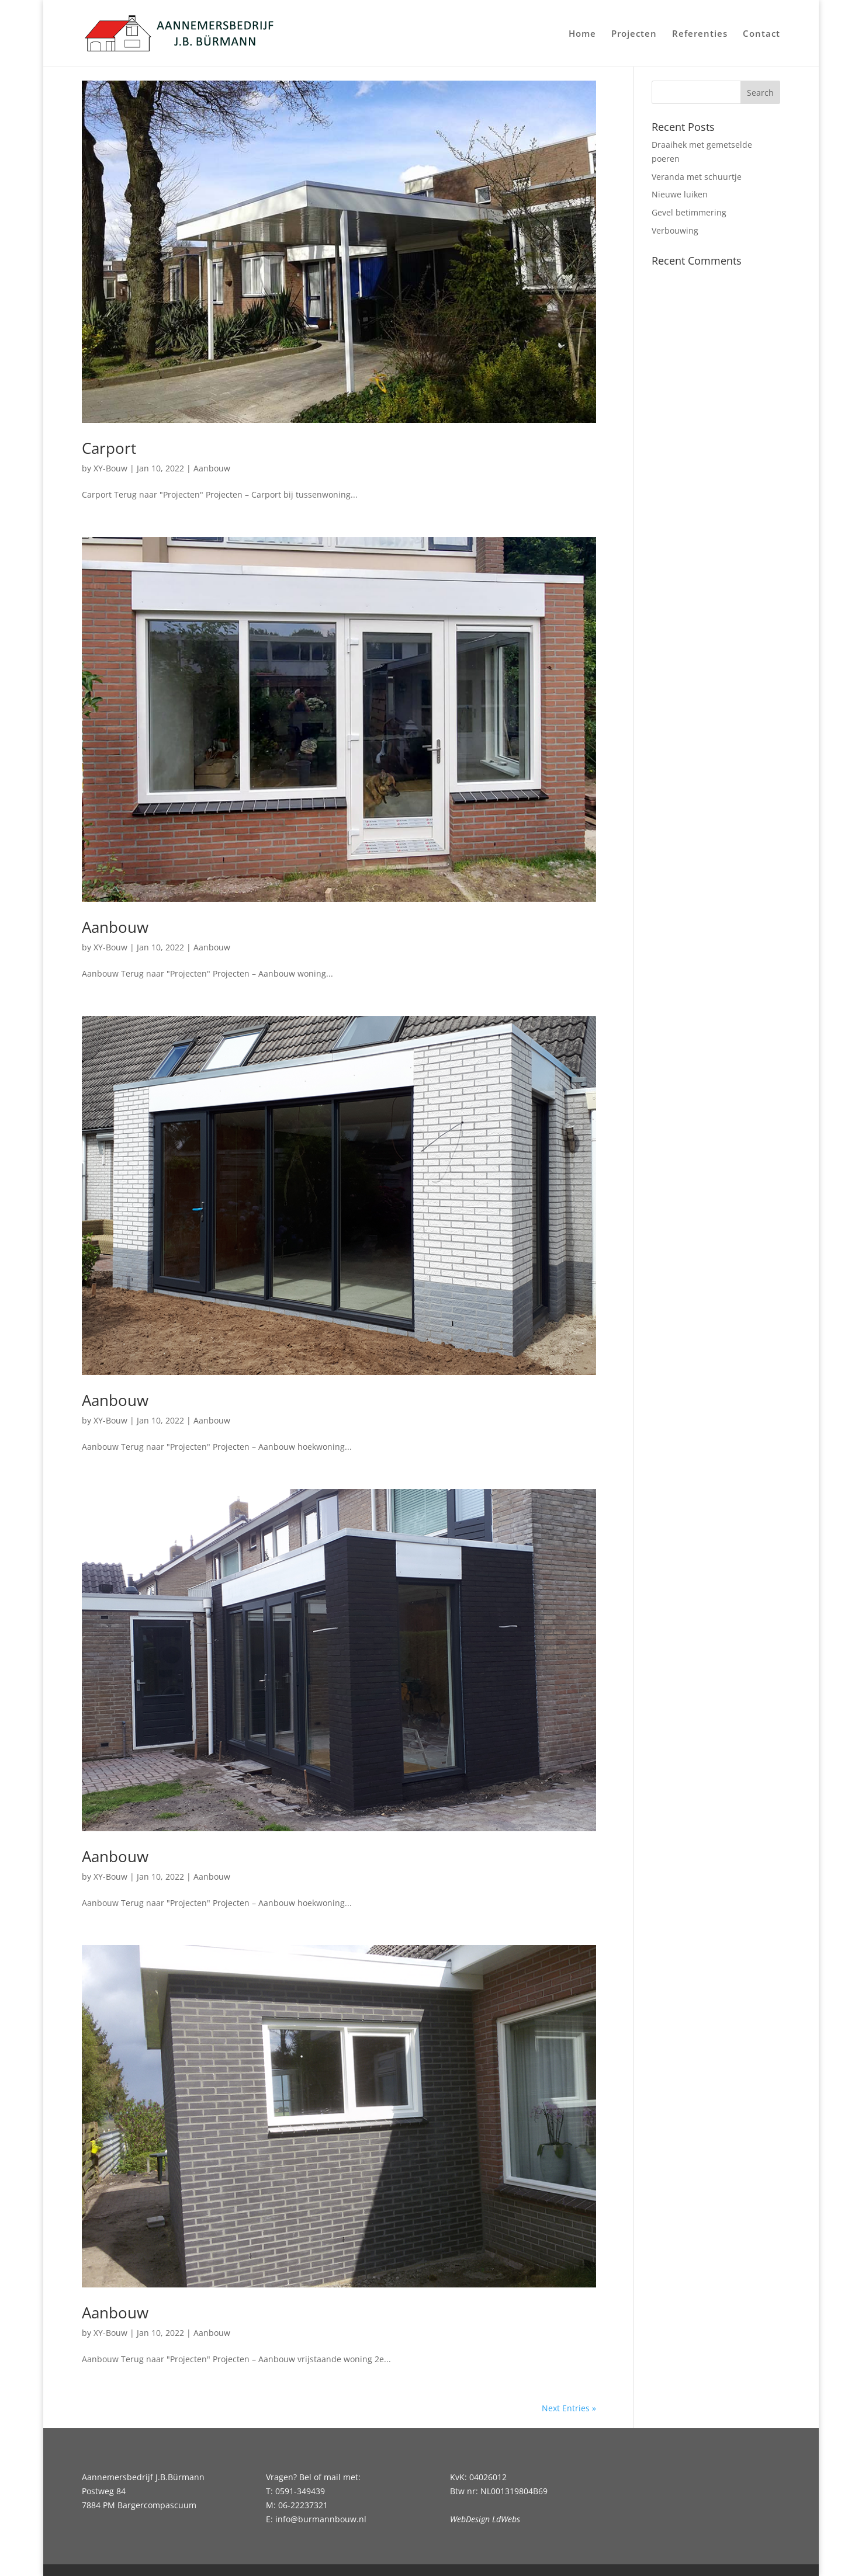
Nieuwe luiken (680, 194)
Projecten (634, 34)
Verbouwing (675, 230)
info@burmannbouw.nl (320, 2519)
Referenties (700, 34)
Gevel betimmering (689, 212)
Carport (109, 448)
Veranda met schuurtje (697, 176)
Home (582, 34)
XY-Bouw (110, 468)
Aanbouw (211, 468)
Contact (761, 34)
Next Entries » (569, 2408)
